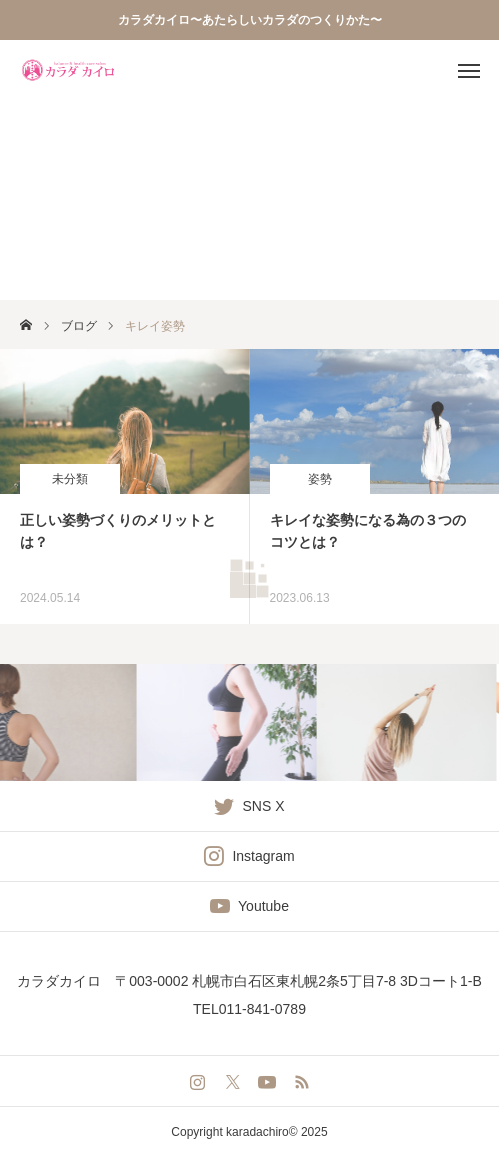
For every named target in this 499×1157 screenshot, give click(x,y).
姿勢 (320, 479)
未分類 (70, 479)
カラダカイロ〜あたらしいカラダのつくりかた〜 (250, 20)
